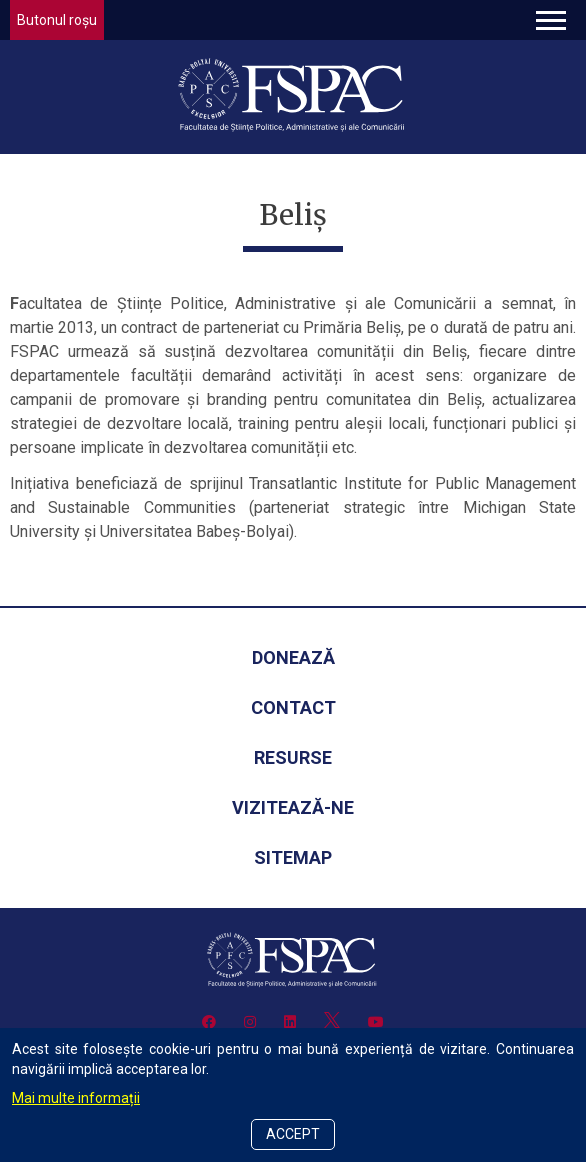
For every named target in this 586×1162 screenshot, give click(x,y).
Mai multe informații (76, 1098)
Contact (293, 707)
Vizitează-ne (293, 807)
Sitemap (293, 857)
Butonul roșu (57, 20)
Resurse (293, 757)
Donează (293, 657)
